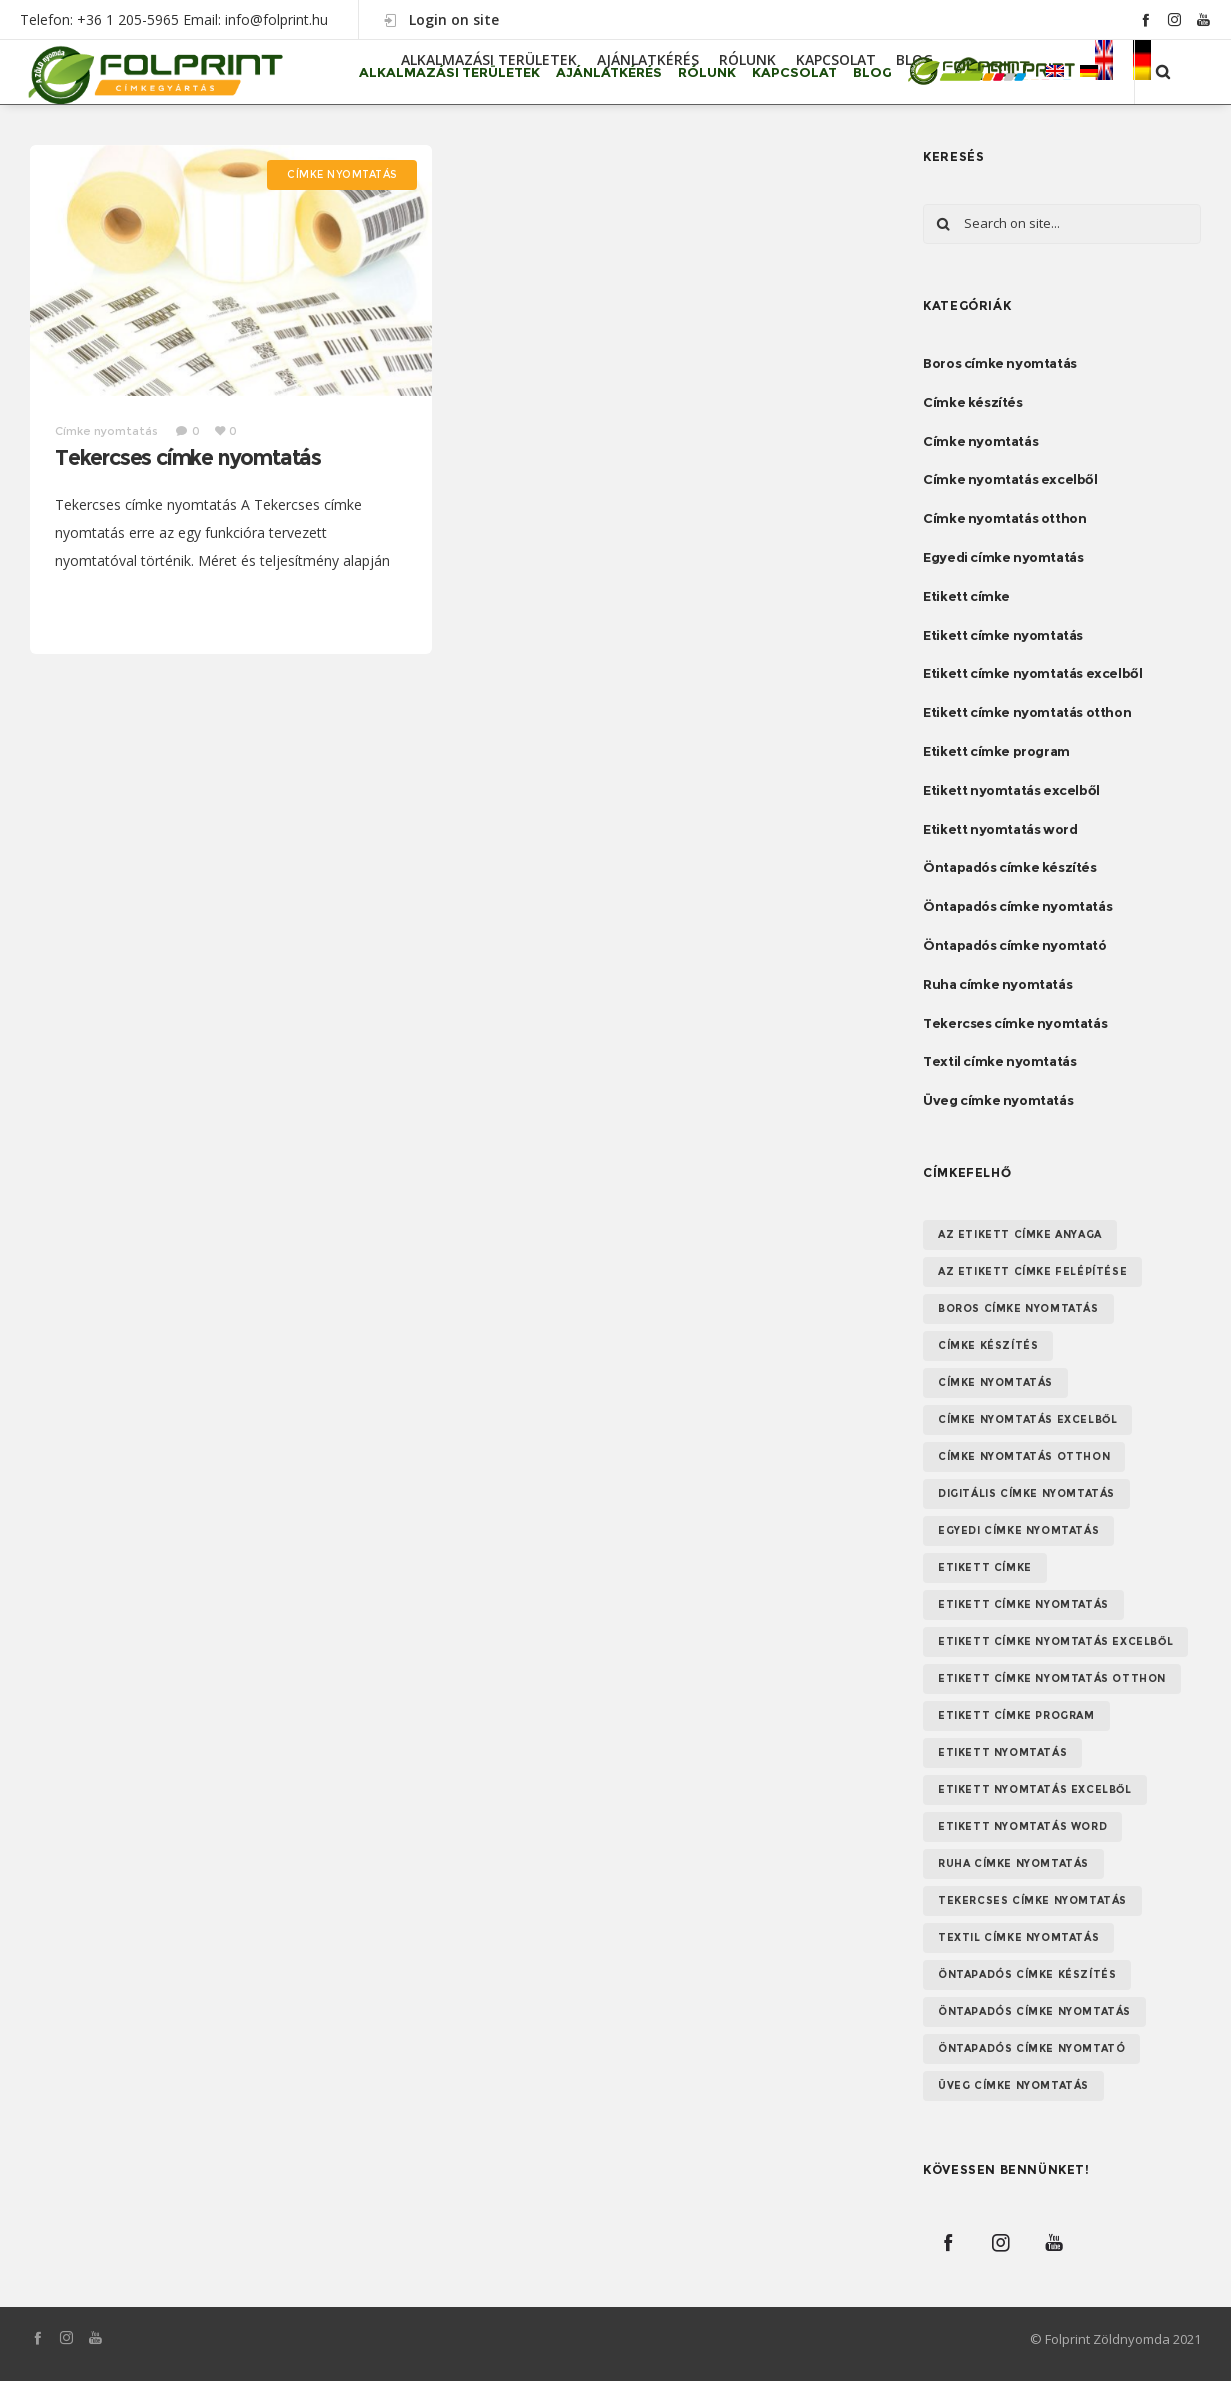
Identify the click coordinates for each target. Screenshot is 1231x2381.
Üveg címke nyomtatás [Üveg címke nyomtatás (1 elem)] (1013, 2085)
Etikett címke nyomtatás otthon (1027, 712)
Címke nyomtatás (980, 441)
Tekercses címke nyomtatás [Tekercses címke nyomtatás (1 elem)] (1032, 1900)
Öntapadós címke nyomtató (1014, 945)
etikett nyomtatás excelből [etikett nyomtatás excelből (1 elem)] (1035, 1789)
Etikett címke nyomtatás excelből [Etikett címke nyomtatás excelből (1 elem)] (1055, 1641)
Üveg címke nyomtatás (998, 1100)
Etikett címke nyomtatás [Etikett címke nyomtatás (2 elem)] (1023, 1604)
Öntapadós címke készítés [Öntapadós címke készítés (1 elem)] (1027, 1974)
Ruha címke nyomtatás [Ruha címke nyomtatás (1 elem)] (1013, 1863)
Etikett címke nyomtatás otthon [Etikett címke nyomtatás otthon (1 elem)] (1052, 1678)
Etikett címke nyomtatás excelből (1032, 673)
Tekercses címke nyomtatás (188, 457)
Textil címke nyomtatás (999, 1061)
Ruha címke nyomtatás (997, 984)
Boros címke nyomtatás (1000, 363)
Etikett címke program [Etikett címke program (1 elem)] (1016, 1715)
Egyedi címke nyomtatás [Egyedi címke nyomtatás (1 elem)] (1018, 1530)
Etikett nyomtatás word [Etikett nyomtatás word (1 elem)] (1022, 1826)
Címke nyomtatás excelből (1010, 479)
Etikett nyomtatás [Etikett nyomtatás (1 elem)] (1002, 1752)
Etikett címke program (996, 751)
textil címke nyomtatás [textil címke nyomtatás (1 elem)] (1018, 1937)
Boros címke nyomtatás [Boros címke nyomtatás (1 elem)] (1018, 1308)
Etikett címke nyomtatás (1003, 635)
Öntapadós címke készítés (1009, 867)
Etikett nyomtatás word (1000, 829)
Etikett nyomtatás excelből (1011, 790)
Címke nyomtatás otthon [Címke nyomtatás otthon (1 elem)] (1024, 1456)
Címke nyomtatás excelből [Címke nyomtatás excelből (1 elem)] (1027, 1419)
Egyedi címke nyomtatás (1003, 557)
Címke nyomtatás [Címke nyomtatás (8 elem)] (995, 1382)
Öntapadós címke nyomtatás (1017, 906)
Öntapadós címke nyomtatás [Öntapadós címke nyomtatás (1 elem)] (1034, 2011)
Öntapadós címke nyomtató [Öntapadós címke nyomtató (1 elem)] (1031, 2048)
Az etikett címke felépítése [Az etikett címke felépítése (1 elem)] (1032, 1271)
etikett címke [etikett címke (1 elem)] (985, 1567)
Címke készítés (972, 402)
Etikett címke (966, 596)
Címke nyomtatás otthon (1004, 518)
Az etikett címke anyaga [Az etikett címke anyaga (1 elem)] (1020, 1234)
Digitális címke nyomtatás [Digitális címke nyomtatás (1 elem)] (1026, 1493)
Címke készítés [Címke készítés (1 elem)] (988, 1345)
